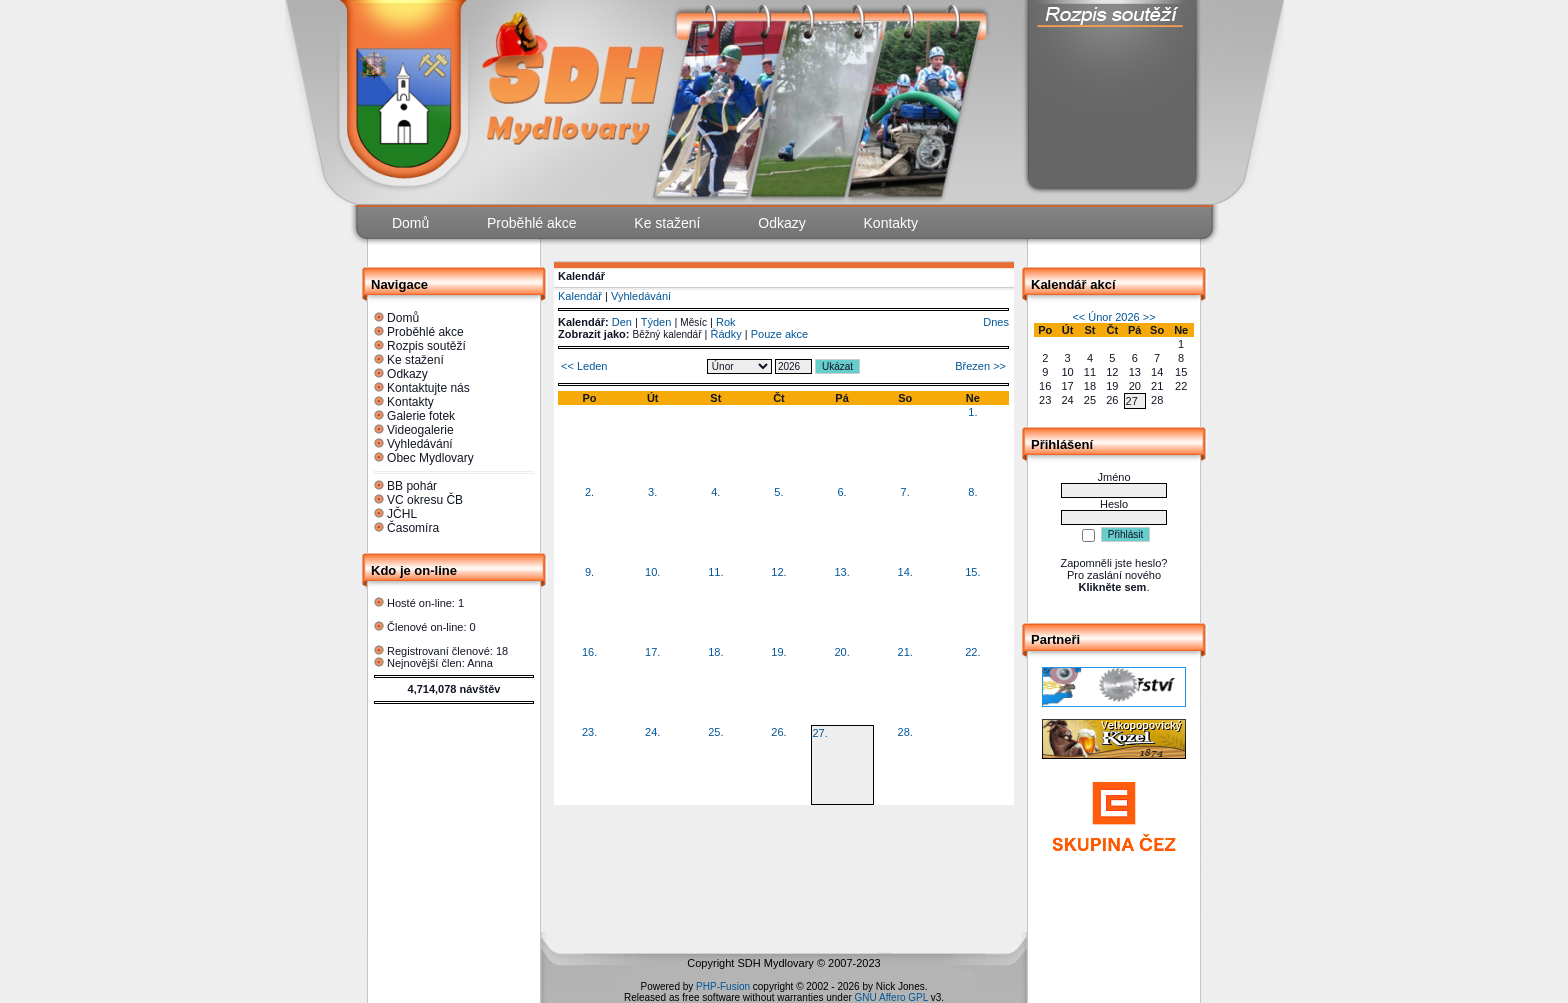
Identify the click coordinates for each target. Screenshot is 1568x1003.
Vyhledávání (420, 444)
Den (622, 322)
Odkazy (407, 374)
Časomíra (413, 528)
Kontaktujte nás (428, 388)
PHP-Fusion (723, 986)
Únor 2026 (1113, 317)
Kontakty (410, 402)
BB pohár (412, 486)
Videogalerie (420, 430)
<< (1078, 317)
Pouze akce (779, 334)
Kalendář (580, 296)
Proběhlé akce (425, 332)
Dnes (996, 322)
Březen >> (980, 366)
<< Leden (584, 366)
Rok (726, 322)
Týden (656, 322)
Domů (403, 318)
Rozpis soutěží (426, 346)
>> (1149, 317)
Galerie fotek (421, 416)
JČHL (402, 514)
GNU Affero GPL (891, 997)
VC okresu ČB (425, 500)
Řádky (726, 334)
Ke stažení (415, 360)
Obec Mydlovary (430, 458)
